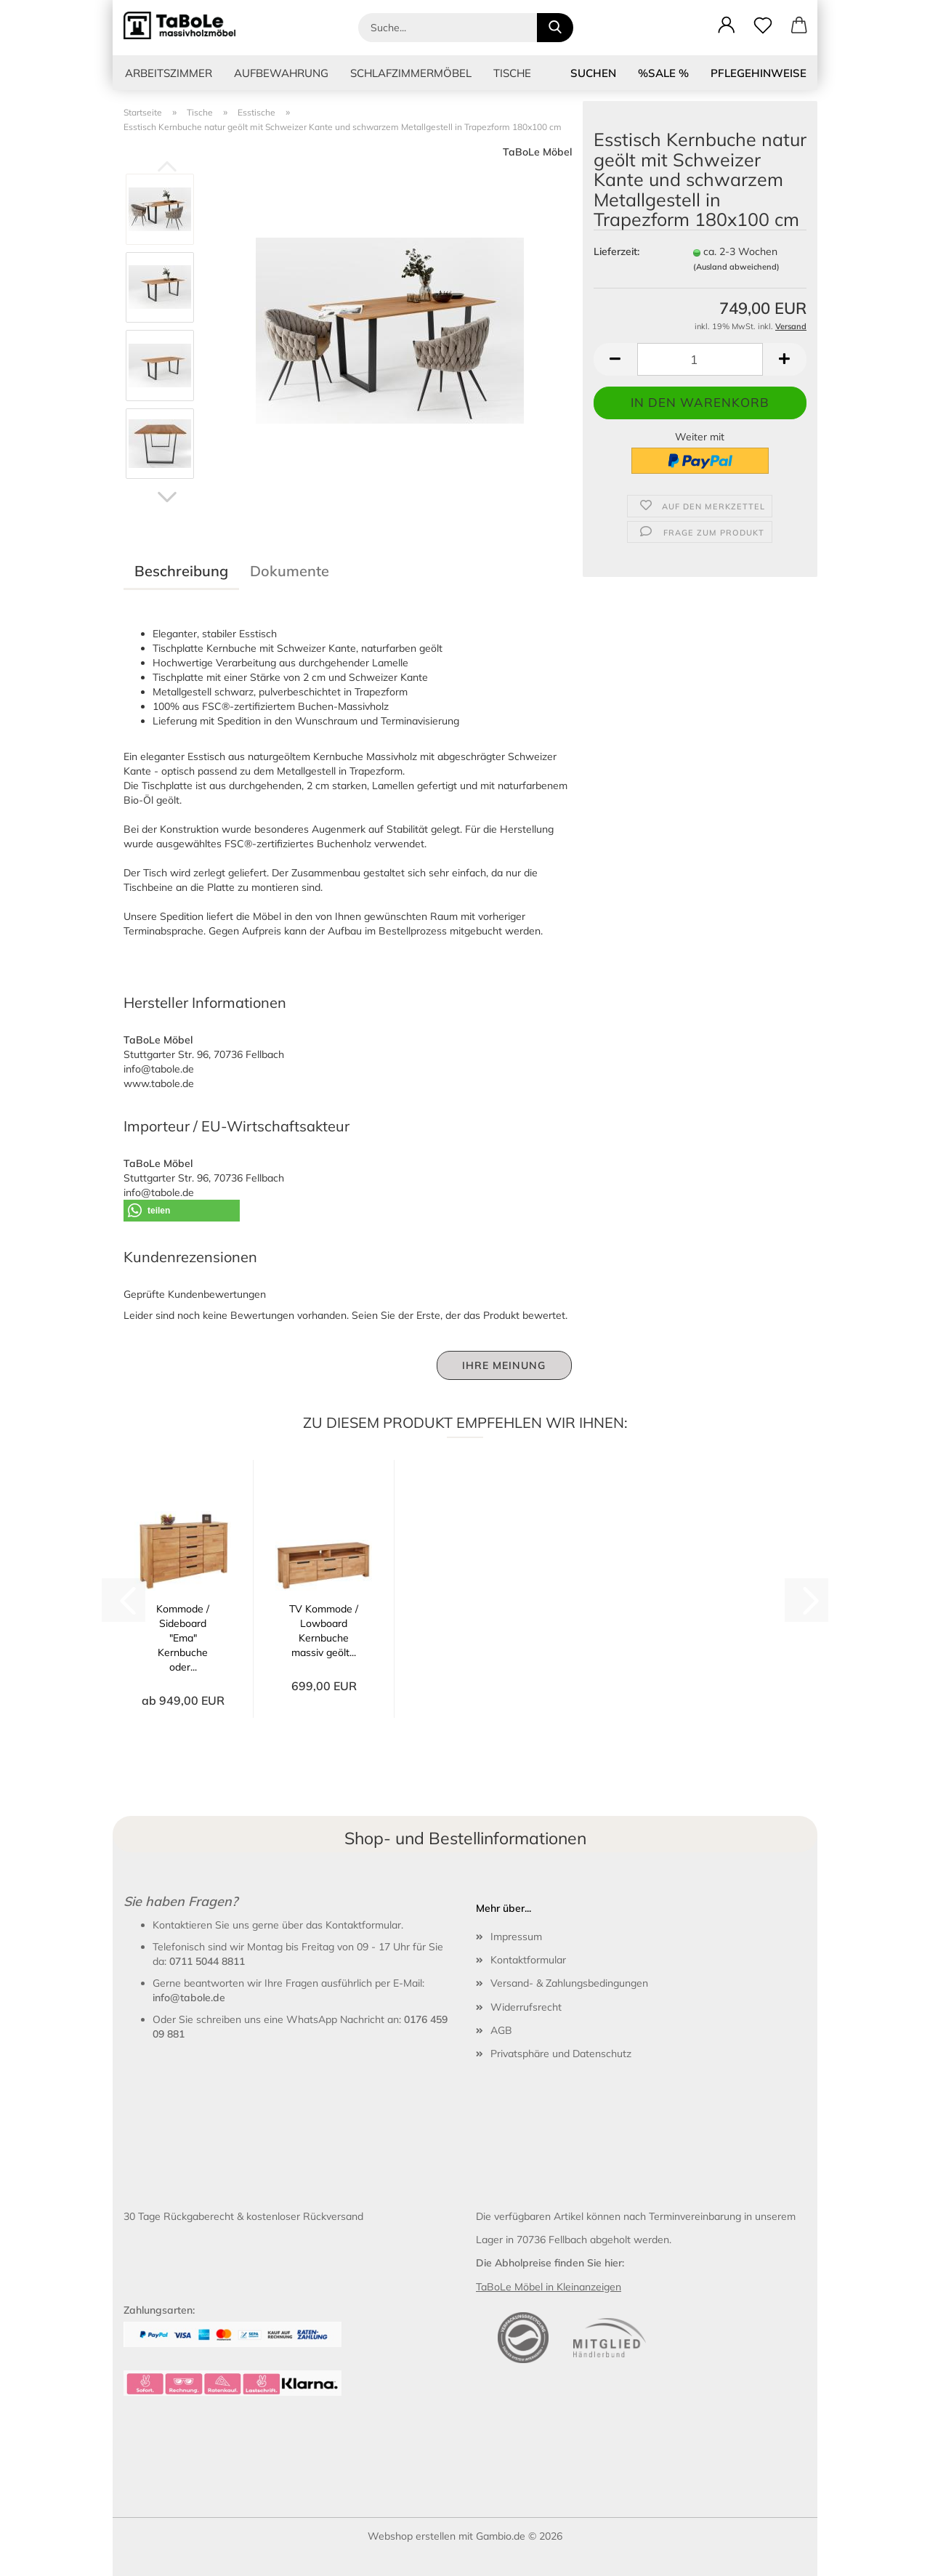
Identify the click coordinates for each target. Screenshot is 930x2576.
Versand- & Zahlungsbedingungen (569, 1983)
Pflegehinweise (758, 73)
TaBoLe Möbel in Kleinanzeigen (548, 2286)
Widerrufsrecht (526, 2007)
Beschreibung (181, 571)
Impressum (516, 1936)
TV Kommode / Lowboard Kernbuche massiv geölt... (323, 1630)
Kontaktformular (528, 1959)
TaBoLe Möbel (537, 151)
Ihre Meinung (504, 1365)
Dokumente (289, 571)
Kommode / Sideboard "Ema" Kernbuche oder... (182, 1637)
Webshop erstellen (412, 2536)
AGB (501, 2030)
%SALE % (663, 73)
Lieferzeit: (616, 251)
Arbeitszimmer (168, 73)
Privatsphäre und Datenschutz (560, 2053)
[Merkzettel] (763, 25)
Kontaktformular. (364, 1924)
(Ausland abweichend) (736, 267)
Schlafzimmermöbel (411, 73)
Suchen (593, 73)
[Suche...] (555, 27)
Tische (512, 73)
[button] (726, 25)
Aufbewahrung (281, 73)
